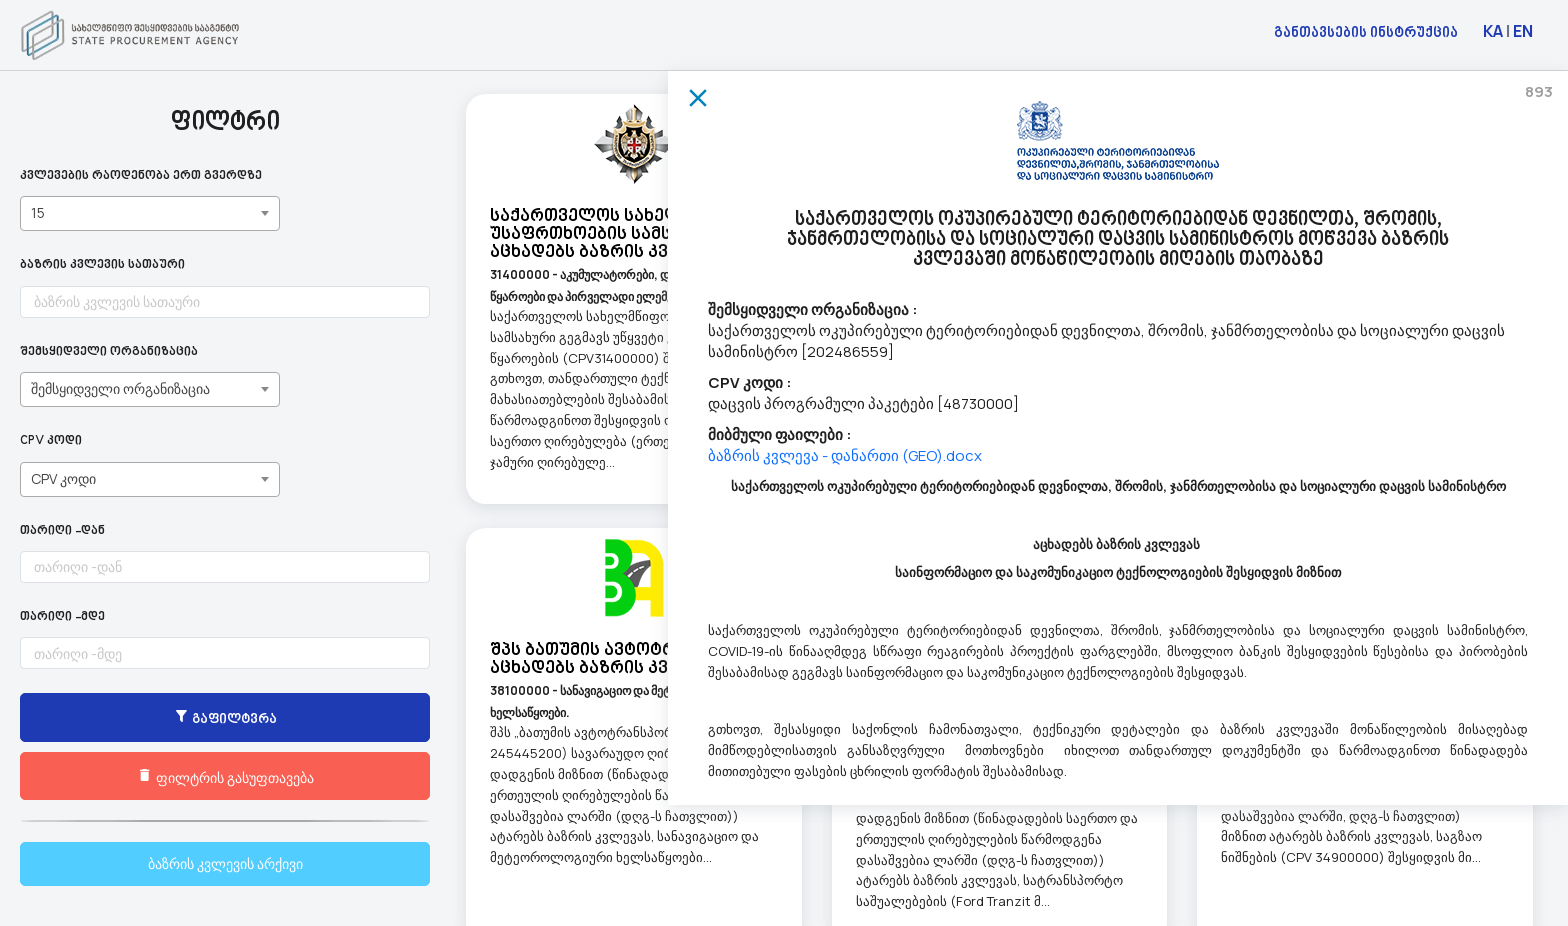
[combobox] (150, 213)
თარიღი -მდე (62, 617)
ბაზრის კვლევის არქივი (150, 863)
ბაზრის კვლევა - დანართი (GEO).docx (845, 455)
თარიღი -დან (62, 531)
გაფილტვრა (150, 719)
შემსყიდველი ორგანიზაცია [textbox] (120, 388)
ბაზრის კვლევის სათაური (102, 265)
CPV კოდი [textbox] (63, 478)
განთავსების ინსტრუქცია (1366, 31)
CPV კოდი (51, 441)
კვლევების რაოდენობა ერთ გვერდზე (141, 176)
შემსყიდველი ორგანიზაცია (109, 352)
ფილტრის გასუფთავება (150, 777)
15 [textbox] (38, 212)
